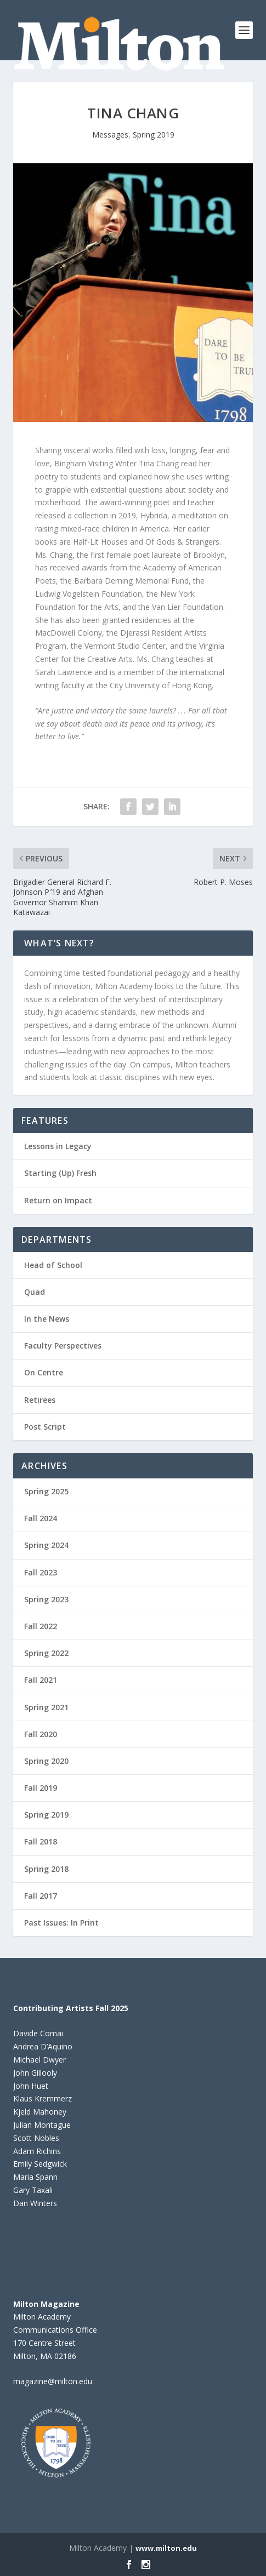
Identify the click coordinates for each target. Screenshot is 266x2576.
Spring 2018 (46, 1869)
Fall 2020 (40, 1734)
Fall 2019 (40, 1788)
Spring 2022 (46, 1653)
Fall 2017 (40, 1895)
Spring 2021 (46, 1707)
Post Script (45, 1426)
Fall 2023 (40, 1572)
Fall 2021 (40, 1680)
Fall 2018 (40, 1841)
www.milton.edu (166, 2548)
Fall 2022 (40, 1626)
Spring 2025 (46, 1491)
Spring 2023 (46, 1599)
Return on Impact (58, 1200)
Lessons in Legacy (58, 1146)
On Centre (43, 1372)
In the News (46, 1318)
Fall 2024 (40, 1518)
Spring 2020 (46, 1761)
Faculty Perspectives (62, 1345)
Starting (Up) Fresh (60, 1173)
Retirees (39, 1400)
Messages (110, 134)
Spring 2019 (153, 134)
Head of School (53, 1265)
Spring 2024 (46, 1545)
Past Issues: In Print (61, 1922)
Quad (34, 1292)
